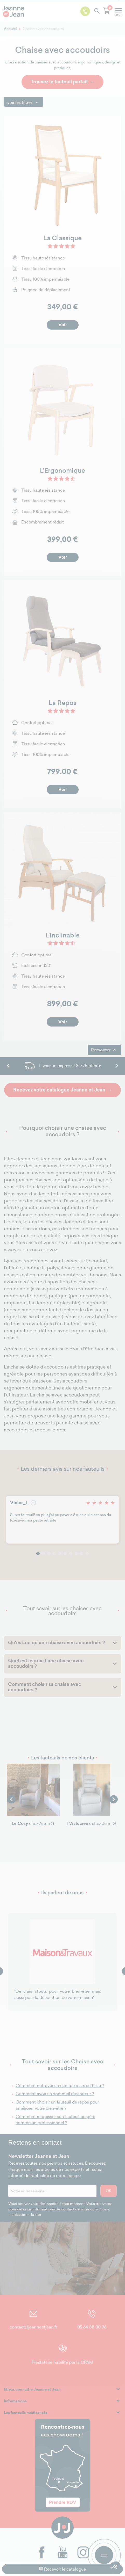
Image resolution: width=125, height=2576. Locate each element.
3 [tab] (49, 1553)
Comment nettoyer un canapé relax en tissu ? (60, 2085)
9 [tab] (81, 1553)
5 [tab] (59, 1553)
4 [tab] (54, 1553)
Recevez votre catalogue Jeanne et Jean (59, 1090)
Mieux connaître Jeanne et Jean (32, 2389)
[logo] (14, 11)
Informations (15, 2401)
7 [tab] (70, 1553)
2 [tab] (43, 1553)
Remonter (104, 1050)
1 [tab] (38, 1553)
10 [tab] (87, 1553)
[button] (114, 2567)
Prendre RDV (62, 2502)
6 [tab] (65, 1553)
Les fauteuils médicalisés (25, 2412)
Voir (62, 325)
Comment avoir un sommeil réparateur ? (55, 2094)
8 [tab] (76, 1553)
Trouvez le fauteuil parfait (59, 81)
